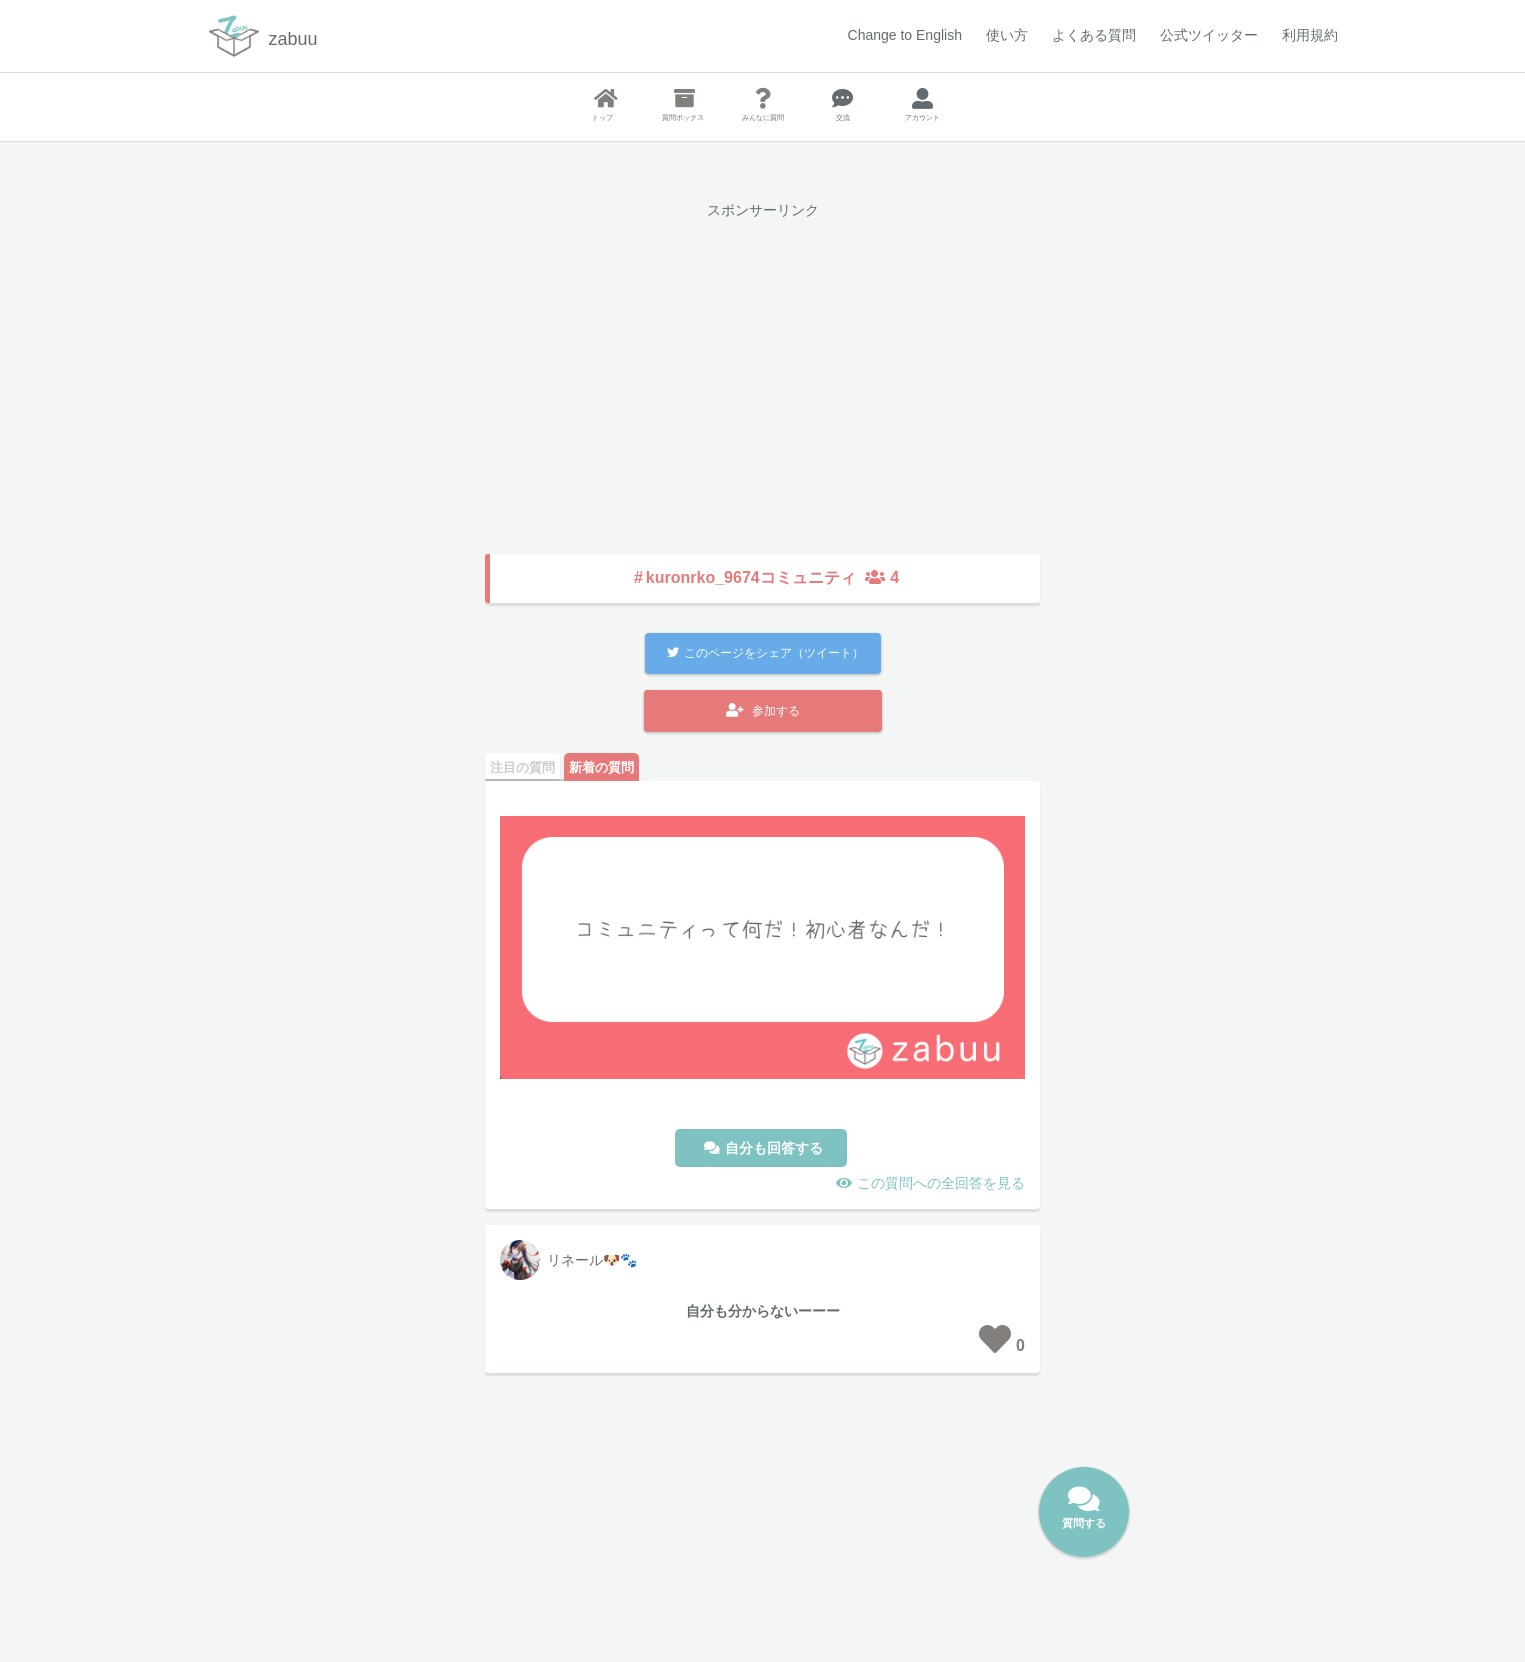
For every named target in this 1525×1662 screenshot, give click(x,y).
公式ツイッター (1209, 35)
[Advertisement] (762, 372)
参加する (763, 710)
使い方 (1007, 35)
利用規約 (1310, 35)
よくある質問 (1094, 35)
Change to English (905, 35)
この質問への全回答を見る (941, 1183)
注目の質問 (522, 767)
